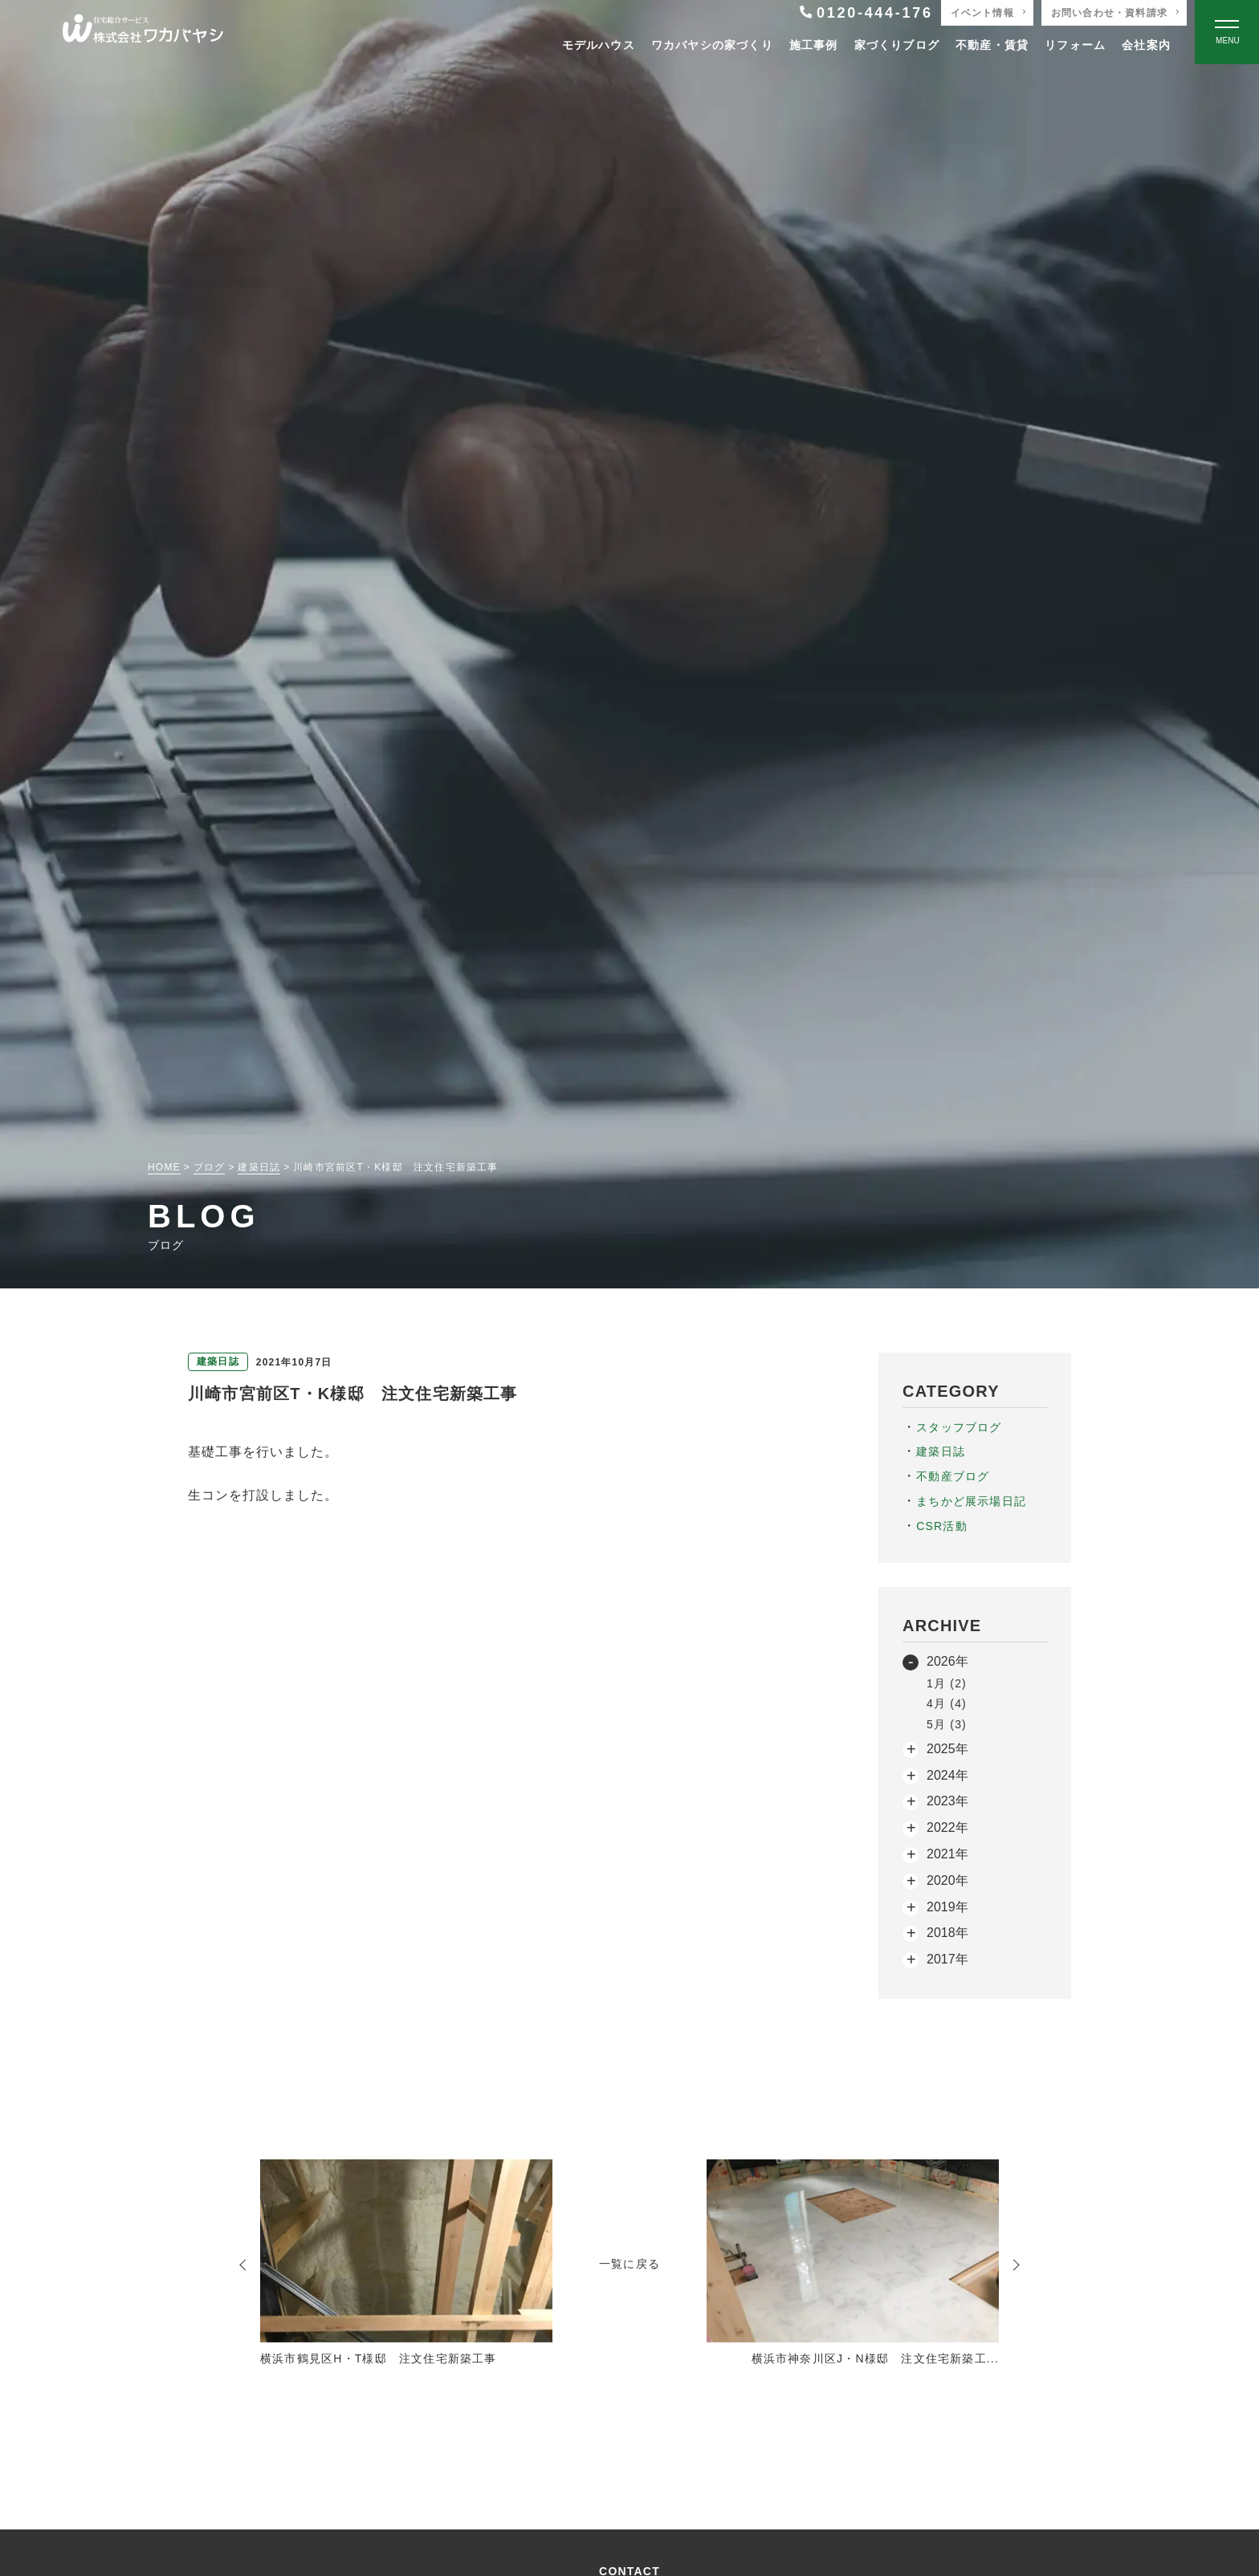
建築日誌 (940, 1451)
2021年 (947, 1854)
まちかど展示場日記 (971, 1501)
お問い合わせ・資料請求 (1109, 12)
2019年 (947, 1907)
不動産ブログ (952, 1476)
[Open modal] (1227, 32)
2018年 (947, 1932)
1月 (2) (947, 1683)
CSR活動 (942, 1526)
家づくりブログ (896, 45)
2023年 (947, 1801)
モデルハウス (598, 45)
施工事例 (813, 45)
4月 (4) (947, 1703)
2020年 (947, 1880)
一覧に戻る (629, 2263)
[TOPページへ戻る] (143, 32)
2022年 (947, 1827)
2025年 (947, 1749)
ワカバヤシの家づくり (712, 45)
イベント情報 (982, 12)
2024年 (947, 1775)
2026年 (947, 1661)
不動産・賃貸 (992, 45)
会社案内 (1146, 45)
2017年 (947, 1959)
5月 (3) (947, 1724)
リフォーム (1075, 45)
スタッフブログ (958, 1427)
